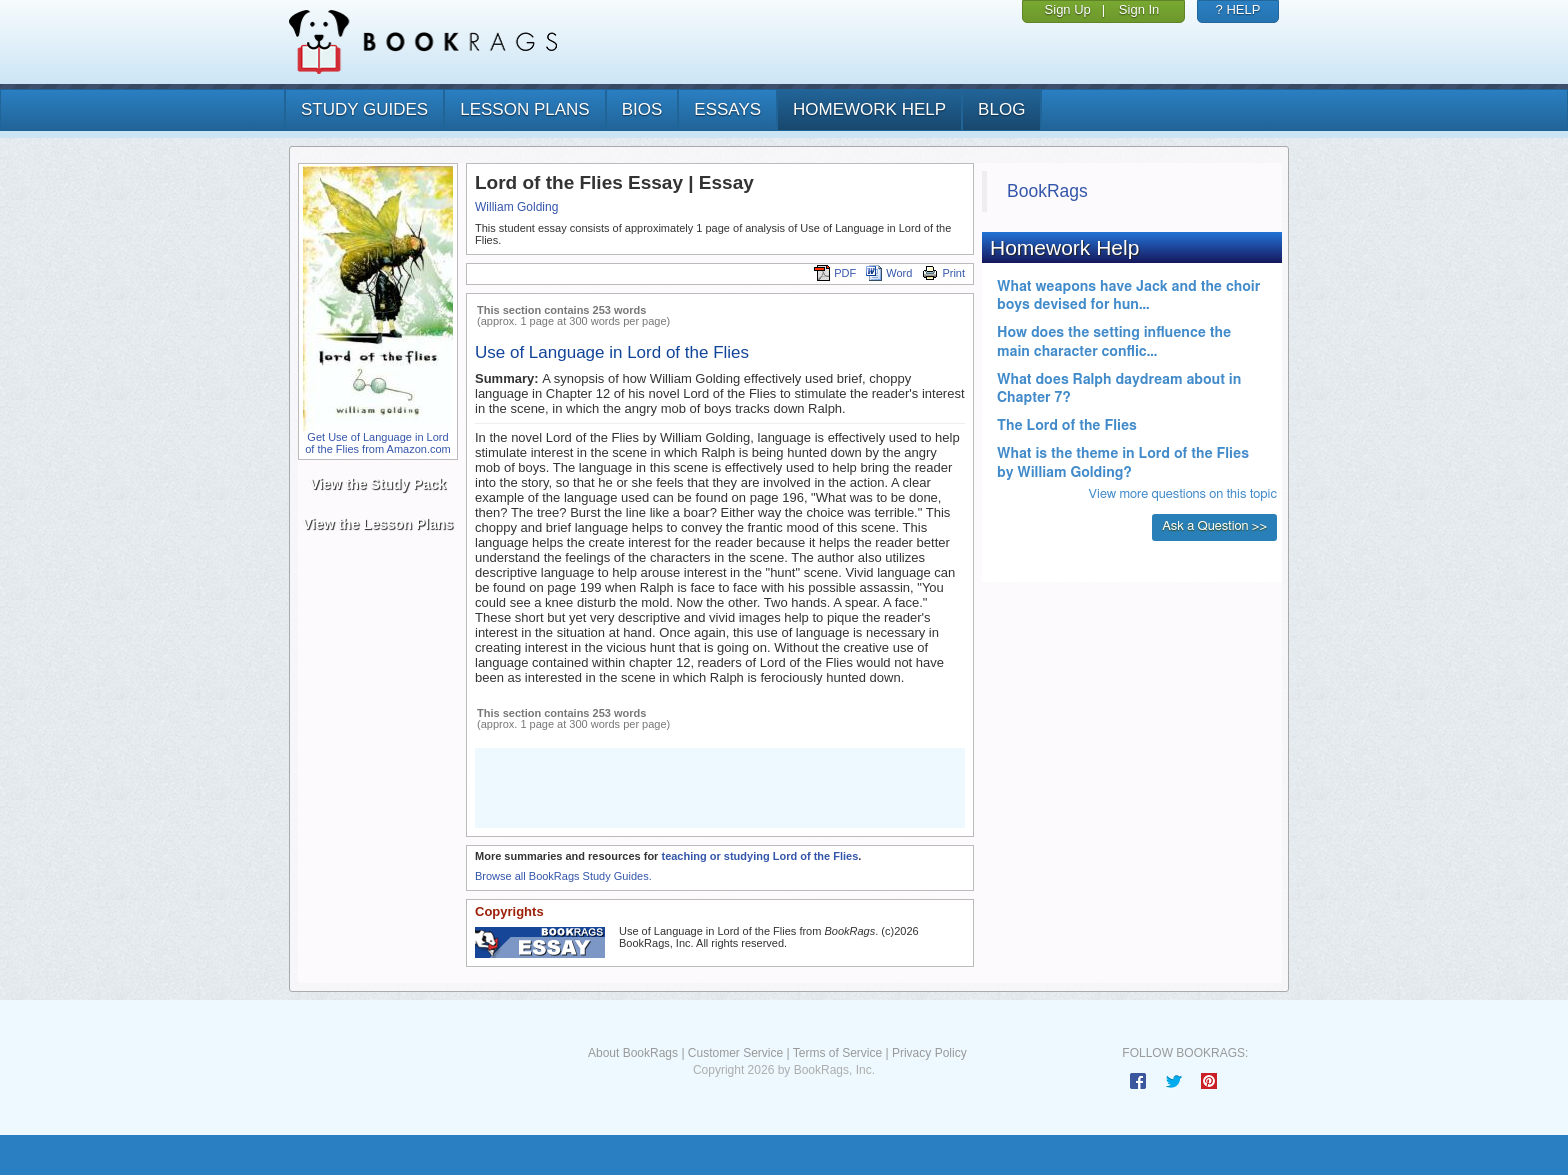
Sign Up (1068, 9)
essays (727, 109)
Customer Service (735, 1053)
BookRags (1047, 191)
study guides (364, 109)
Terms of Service (837, 1053)
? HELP (1238, 9)
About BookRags (633, 1053)
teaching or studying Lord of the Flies (759, 856)
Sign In (1139, 9)
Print (943, 273)
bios (642, 109)
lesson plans (524, 109)
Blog (1001, 109)
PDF (835, 273)
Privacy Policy (929, 1053)
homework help (869, 109)
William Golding (516, 207)
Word (889, 273)
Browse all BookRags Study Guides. (563, 876)
